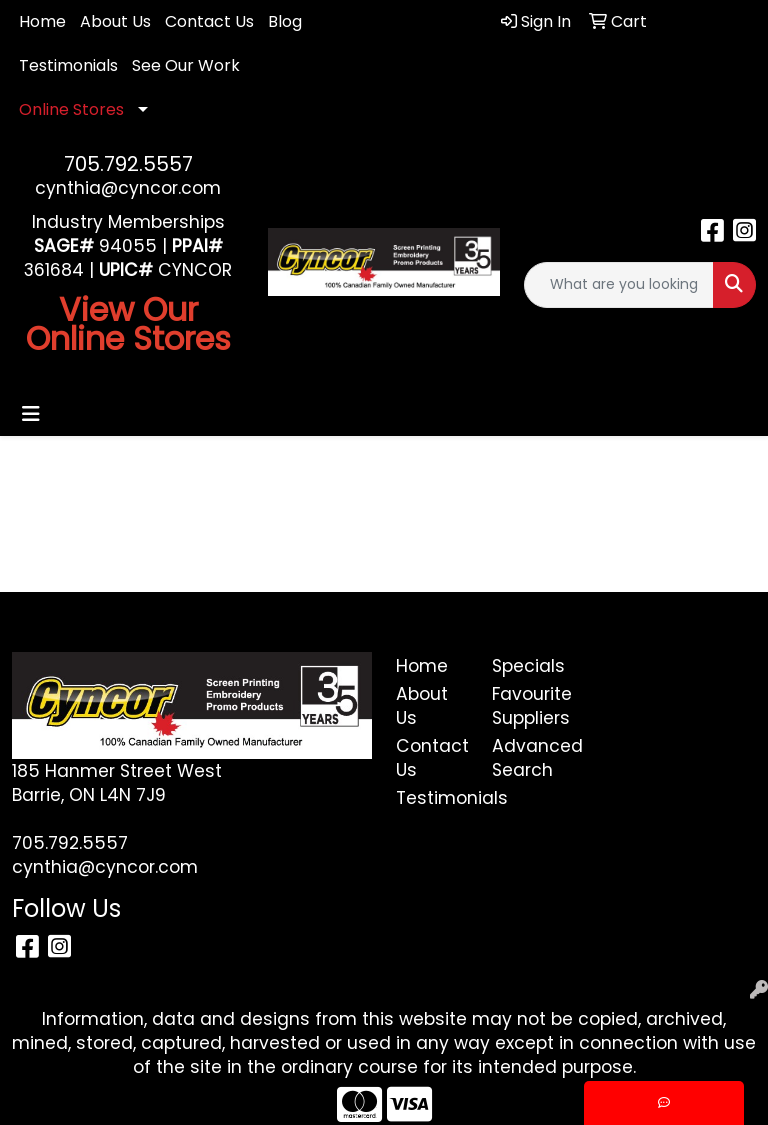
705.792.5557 (128, 164)
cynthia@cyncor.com (128, 188)
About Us (115, 21)
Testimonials (68, 65)
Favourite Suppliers (528, 706)
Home (42, 21)
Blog (285, 21)
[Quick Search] (619, 285)
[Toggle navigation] (31, 414)
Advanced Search (528, 758)
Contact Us (209, 21)
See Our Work (186, 65)
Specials (528, 666)
